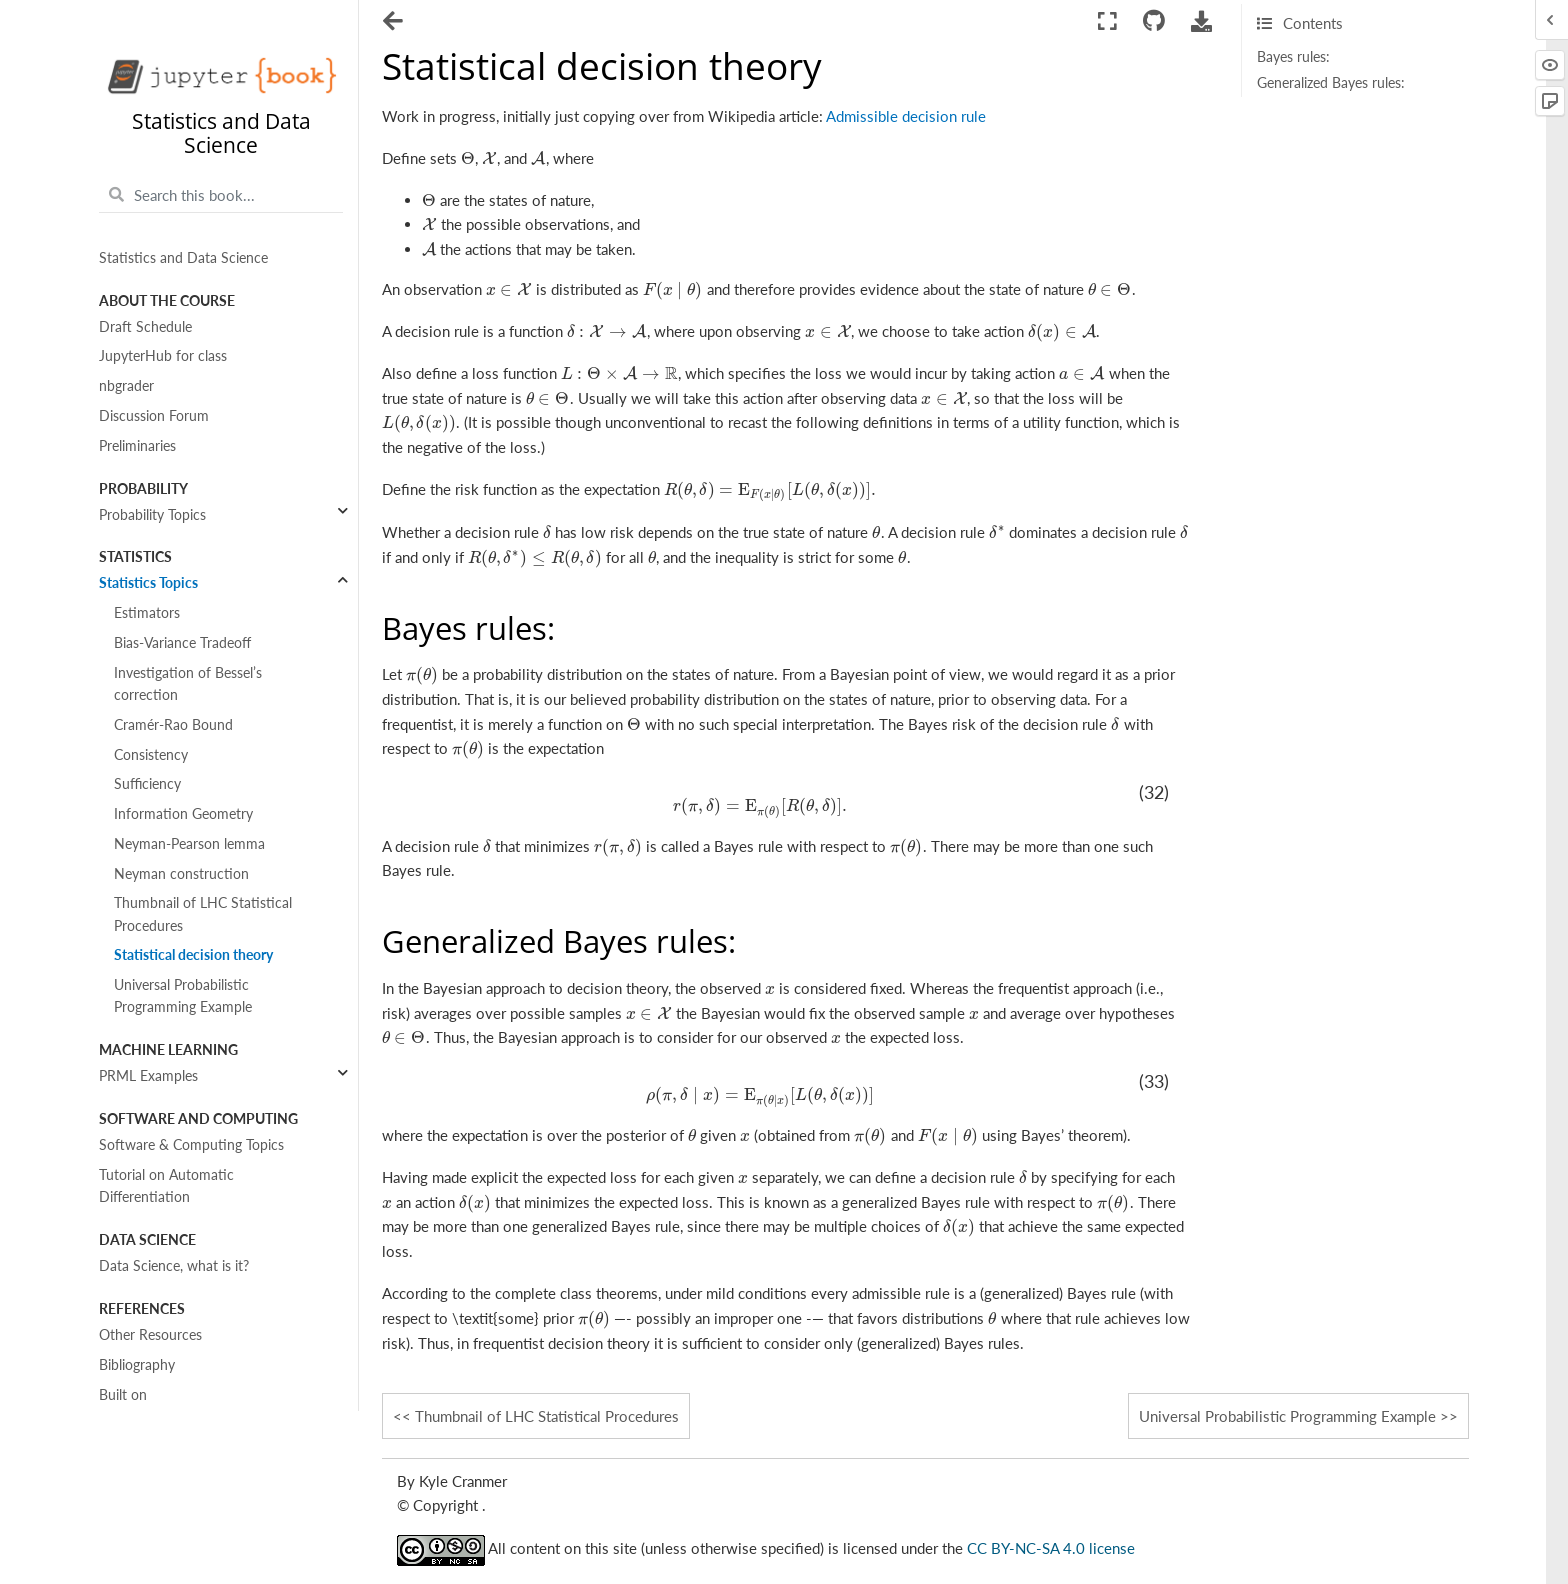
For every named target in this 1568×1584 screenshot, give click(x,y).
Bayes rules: (1293, 57)
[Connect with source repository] (1153, 21)
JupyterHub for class (163, 356)
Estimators (147, 613)
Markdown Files (148, 1464)
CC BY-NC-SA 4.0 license (1051, 1549)
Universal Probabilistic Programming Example (183, 996)
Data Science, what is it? (174, 1266)
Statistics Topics (148, 583)
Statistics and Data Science (183, 258)
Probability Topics (152, 515)
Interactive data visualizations (190, 1553)
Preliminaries (137, 446)
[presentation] (468, 158)
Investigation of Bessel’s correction (188, 684)
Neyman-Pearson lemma (189, 844)
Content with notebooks (174, 1523)
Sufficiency (147, 784)
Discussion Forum (154, 416)
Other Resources (150, 1335)
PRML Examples (148, 1076)
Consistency (151, 755)
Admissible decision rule (906, 116)
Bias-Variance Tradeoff (182, 643)
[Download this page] (1202, 21)
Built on (123, 1395)
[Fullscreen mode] (1107, 21)
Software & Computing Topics (191, 1145)
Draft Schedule (145, 327)
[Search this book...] (221, 195)
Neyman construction (181, 874)
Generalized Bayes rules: (1331, 83)
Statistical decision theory (193, 955)
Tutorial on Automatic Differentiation (166, 1186)
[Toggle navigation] (394, 23)
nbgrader (126, 386)
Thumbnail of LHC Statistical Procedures (203, 914)
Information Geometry (183, 814)
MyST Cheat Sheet (156, 1493)
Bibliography (137, 1365)
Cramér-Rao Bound (173, 725)
